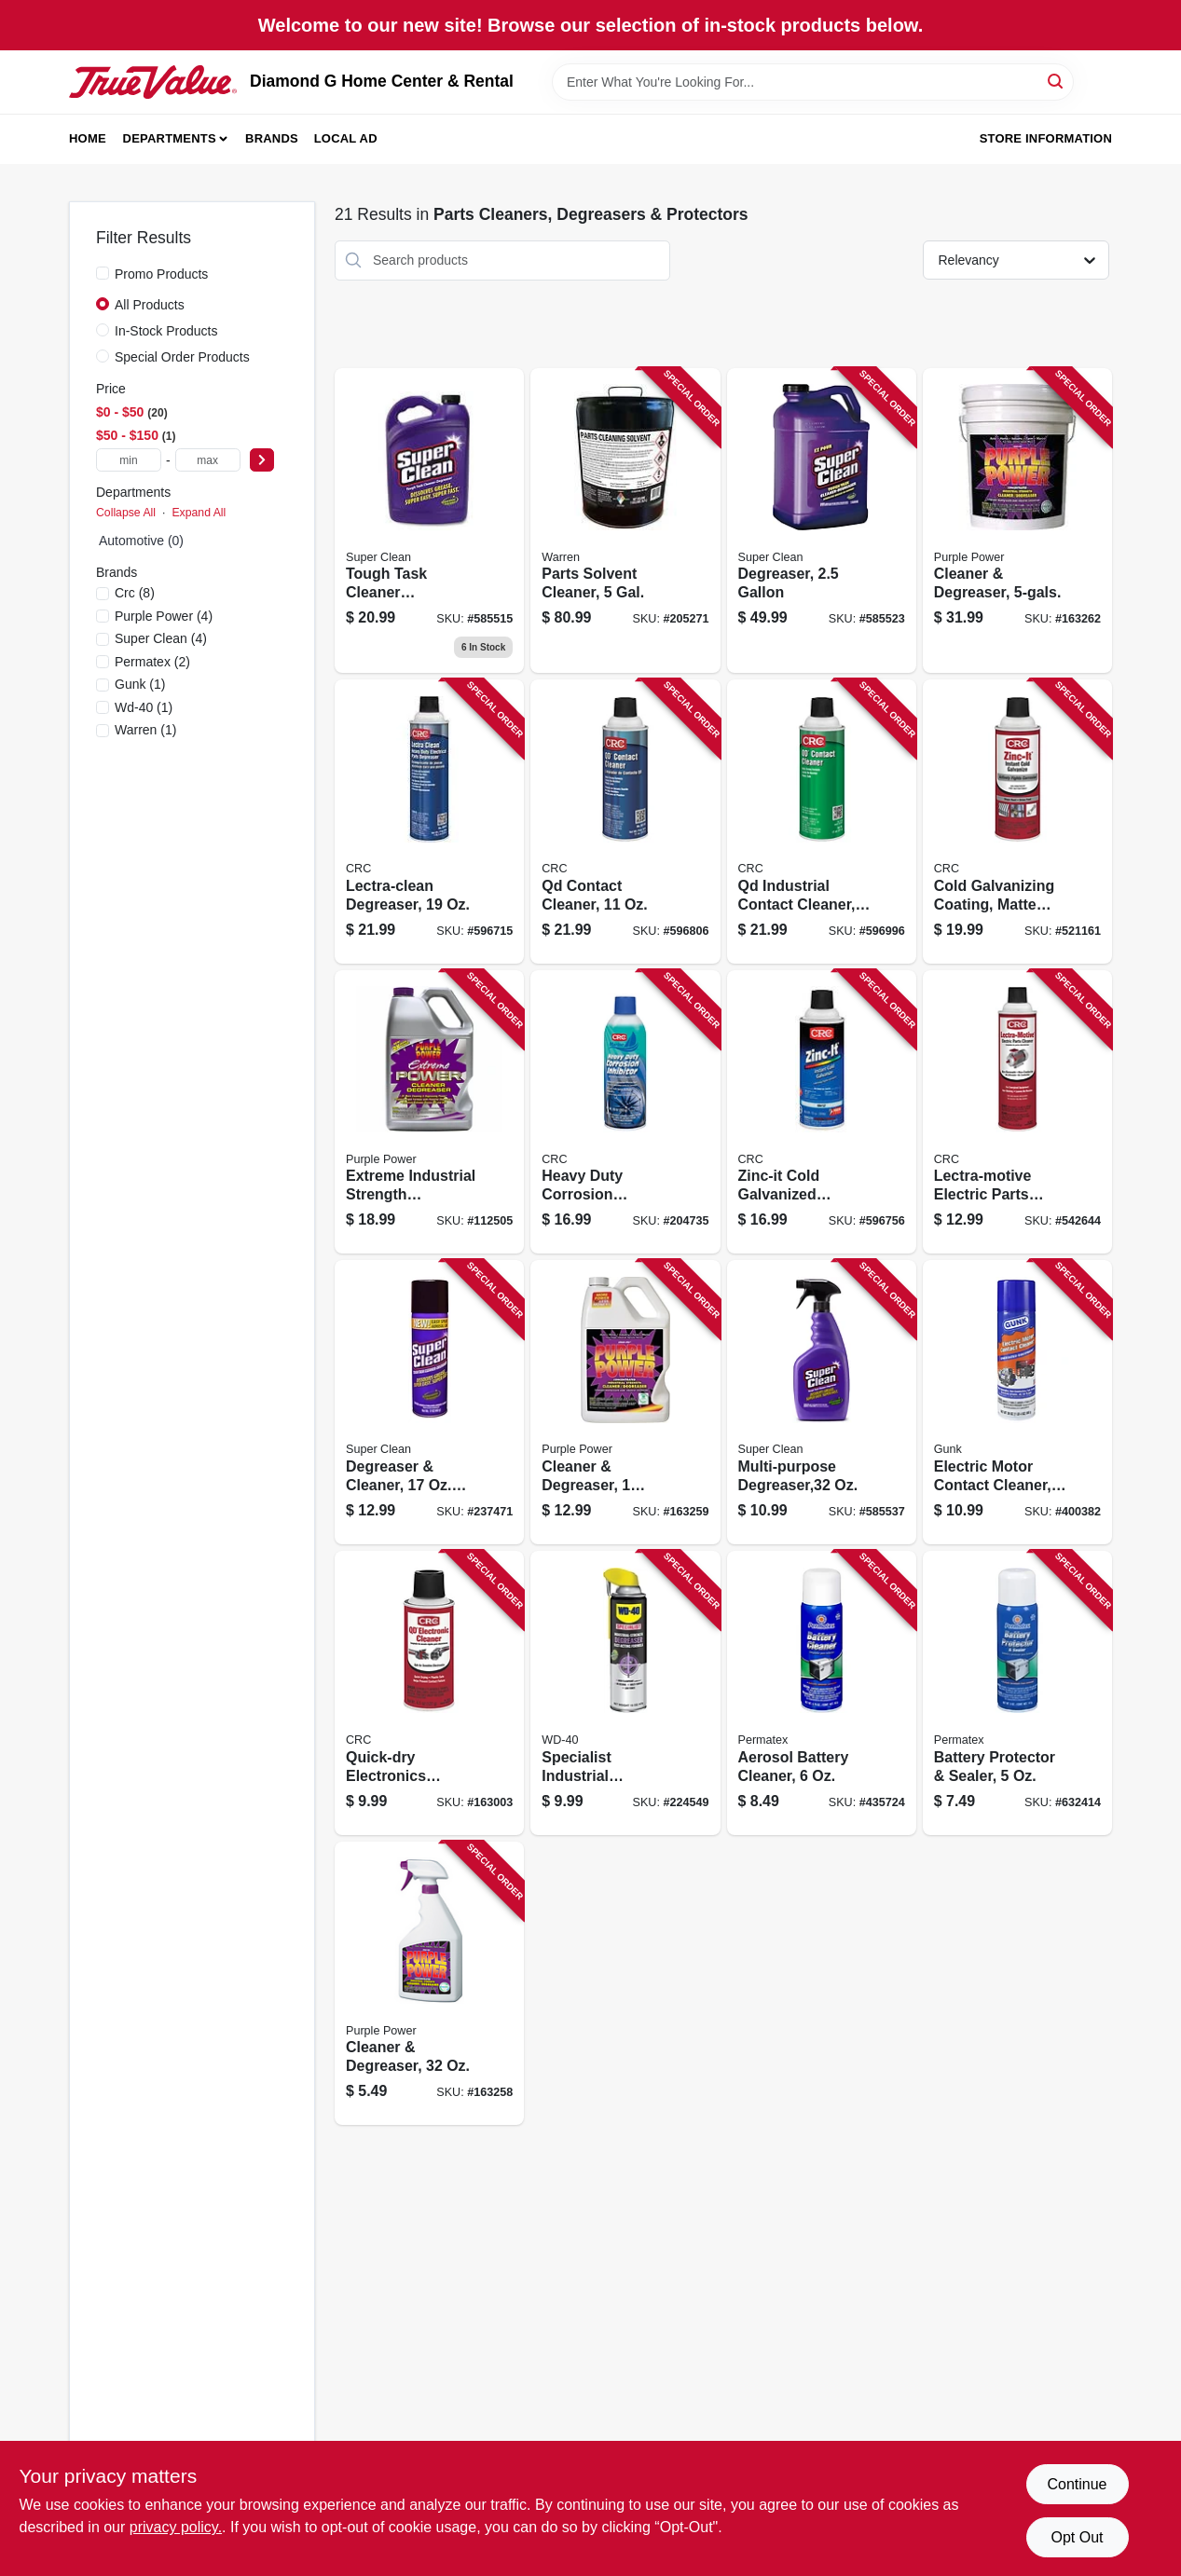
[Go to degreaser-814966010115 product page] (429, 521)
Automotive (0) (141, 540)
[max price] (207, 460)
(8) (135, 592)
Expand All (199, 512)
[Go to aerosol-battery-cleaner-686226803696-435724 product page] (821, 1693)
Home (87, 138)
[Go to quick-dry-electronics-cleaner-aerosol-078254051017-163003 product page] (429, 1693)
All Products (150, 304)
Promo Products (161, 274)
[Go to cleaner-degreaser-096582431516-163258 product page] (429, 1984)
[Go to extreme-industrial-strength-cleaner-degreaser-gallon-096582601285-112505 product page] (429, 1112)
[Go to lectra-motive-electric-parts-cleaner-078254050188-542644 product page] (1017, 1112)
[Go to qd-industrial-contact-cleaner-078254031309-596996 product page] (821, 821)
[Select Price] (262, 460)
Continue (1076, 2484)
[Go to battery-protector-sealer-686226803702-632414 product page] (1017, 1693)
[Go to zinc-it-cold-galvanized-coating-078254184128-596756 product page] (821, 1112)
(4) (164, 616)
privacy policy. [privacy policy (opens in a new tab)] (176, 2527)
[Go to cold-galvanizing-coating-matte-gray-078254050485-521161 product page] (1017, 821)
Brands (271, 138)
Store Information (1046, 138)
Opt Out (1077, 2537)
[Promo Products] (102, 273)
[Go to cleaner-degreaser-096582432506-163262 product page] (1017, 521)
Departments (169, 138)
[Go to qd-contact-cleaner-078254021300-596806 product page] (625, 821)
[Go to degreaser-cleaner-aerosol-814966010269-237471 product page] (429, 1402)
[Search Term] (813, 82)
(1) (140, 684)
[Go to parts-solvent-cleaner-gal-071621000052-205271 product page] (625, 521)
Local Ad (346, 138)
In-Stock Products (166, 331)
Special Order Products (182, 357)
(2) (152, 661)
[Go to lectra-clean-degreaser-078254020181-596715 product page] (429, 821)
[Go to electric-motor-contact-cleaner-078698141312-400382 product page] (1017, 1402)
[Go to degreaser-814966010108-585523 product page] (821, 521)
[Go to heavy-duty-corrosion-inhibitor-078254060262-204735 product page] (625, 1112)
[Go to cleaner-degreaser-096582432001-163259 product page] (625, 1402)
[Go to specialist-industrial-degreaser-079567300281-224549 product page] (625, 1693)
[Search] (1056, 80)
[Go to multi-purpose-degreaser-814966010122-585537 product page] (821, 1402)
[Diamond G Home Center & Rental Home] (153, 82)
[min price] (128, 460)
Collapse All (126, 512)
